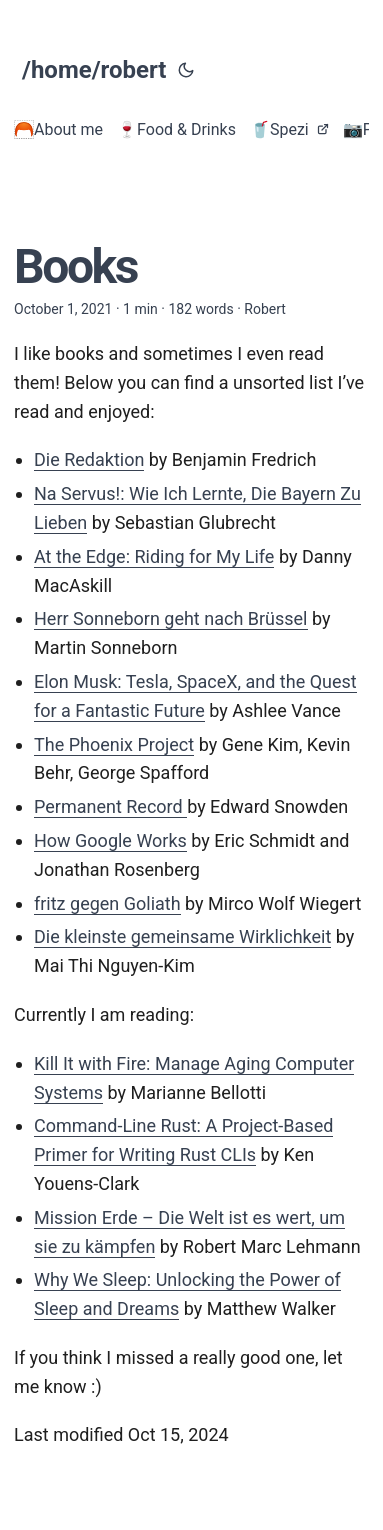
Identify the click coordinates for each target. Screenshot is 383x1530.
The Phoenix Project (114, 744)
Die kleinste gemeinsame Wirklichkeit (182, 936)
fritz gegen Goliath (107, 903)
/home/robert (94, 70)
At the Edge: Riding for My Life (154, 556)
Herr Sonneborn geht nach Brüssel (171, 618)
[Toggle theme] (186, 70)
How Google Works (110, 840)
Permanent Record (110, 806)
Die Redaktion (89, 459)
